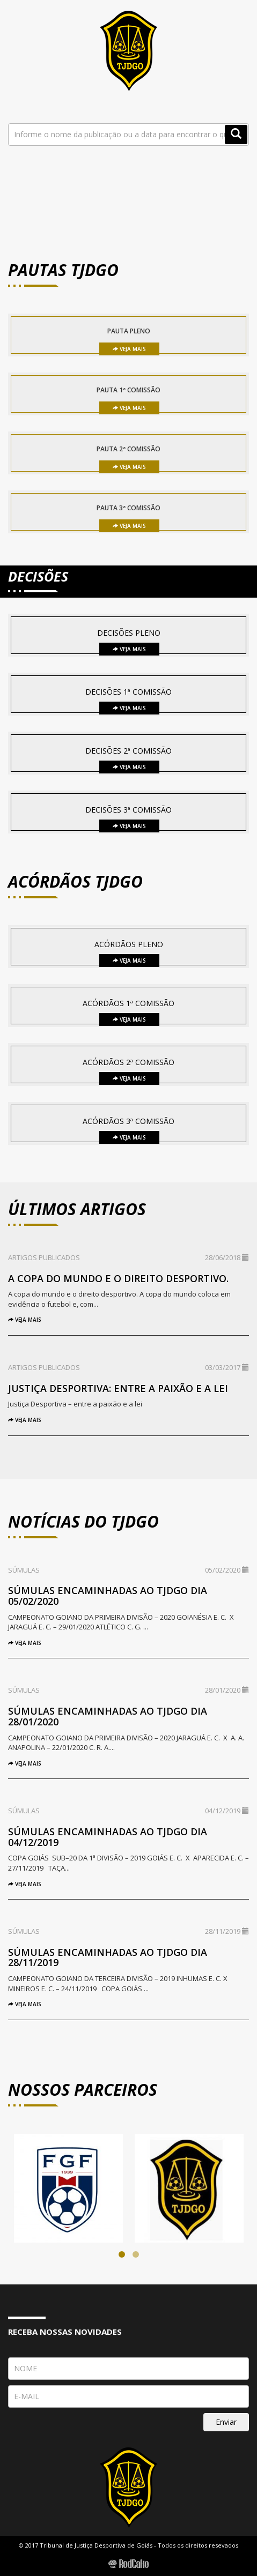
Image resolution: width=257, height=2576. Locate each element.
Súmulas (24, 1570)
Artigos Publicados (44, 1257)
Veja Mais (129, 349)
